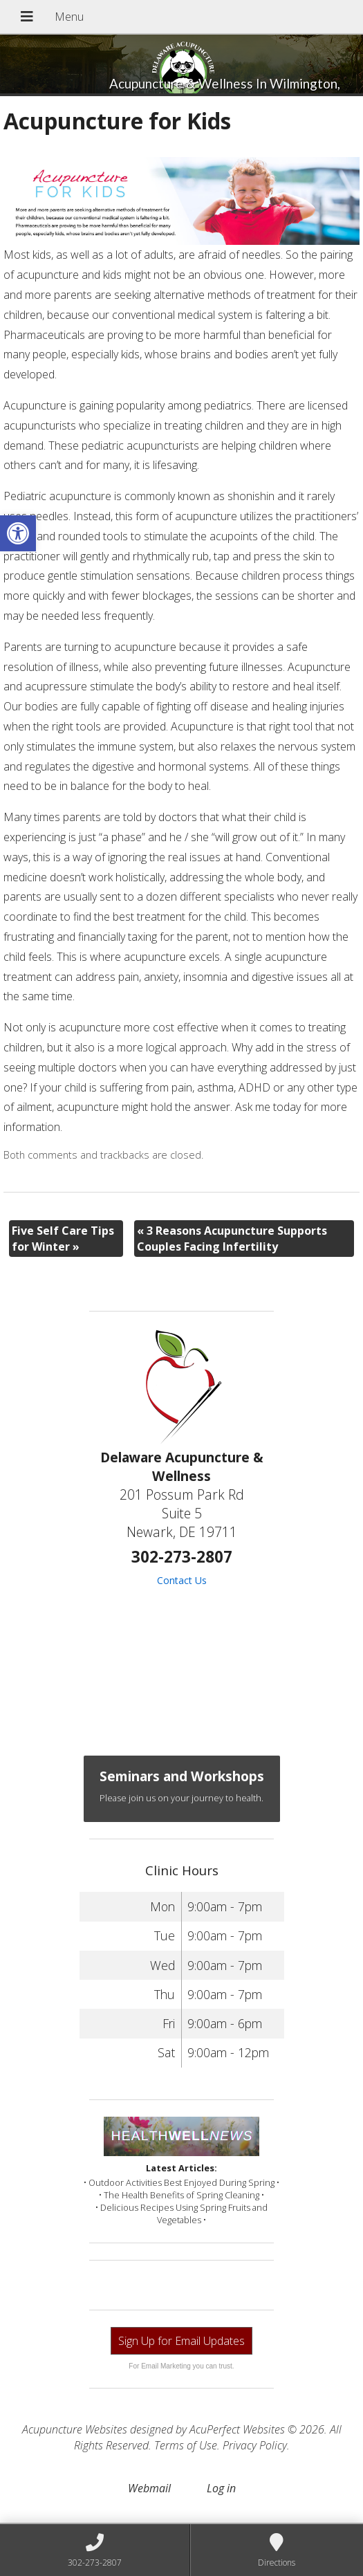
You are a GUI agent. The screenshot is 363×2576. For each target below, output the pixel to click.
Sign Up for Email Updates (181, 2340)
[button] (18, 533)
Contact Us (182, 1580)
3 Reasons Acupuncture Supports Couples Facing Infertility (232, 1238)
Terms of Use (185, 2445)
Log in (221, 2488)
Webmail (149, 2488)
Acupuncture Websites (74, 2429)
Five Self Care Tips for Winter (63, 1238)
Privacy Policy (255, 2445)
